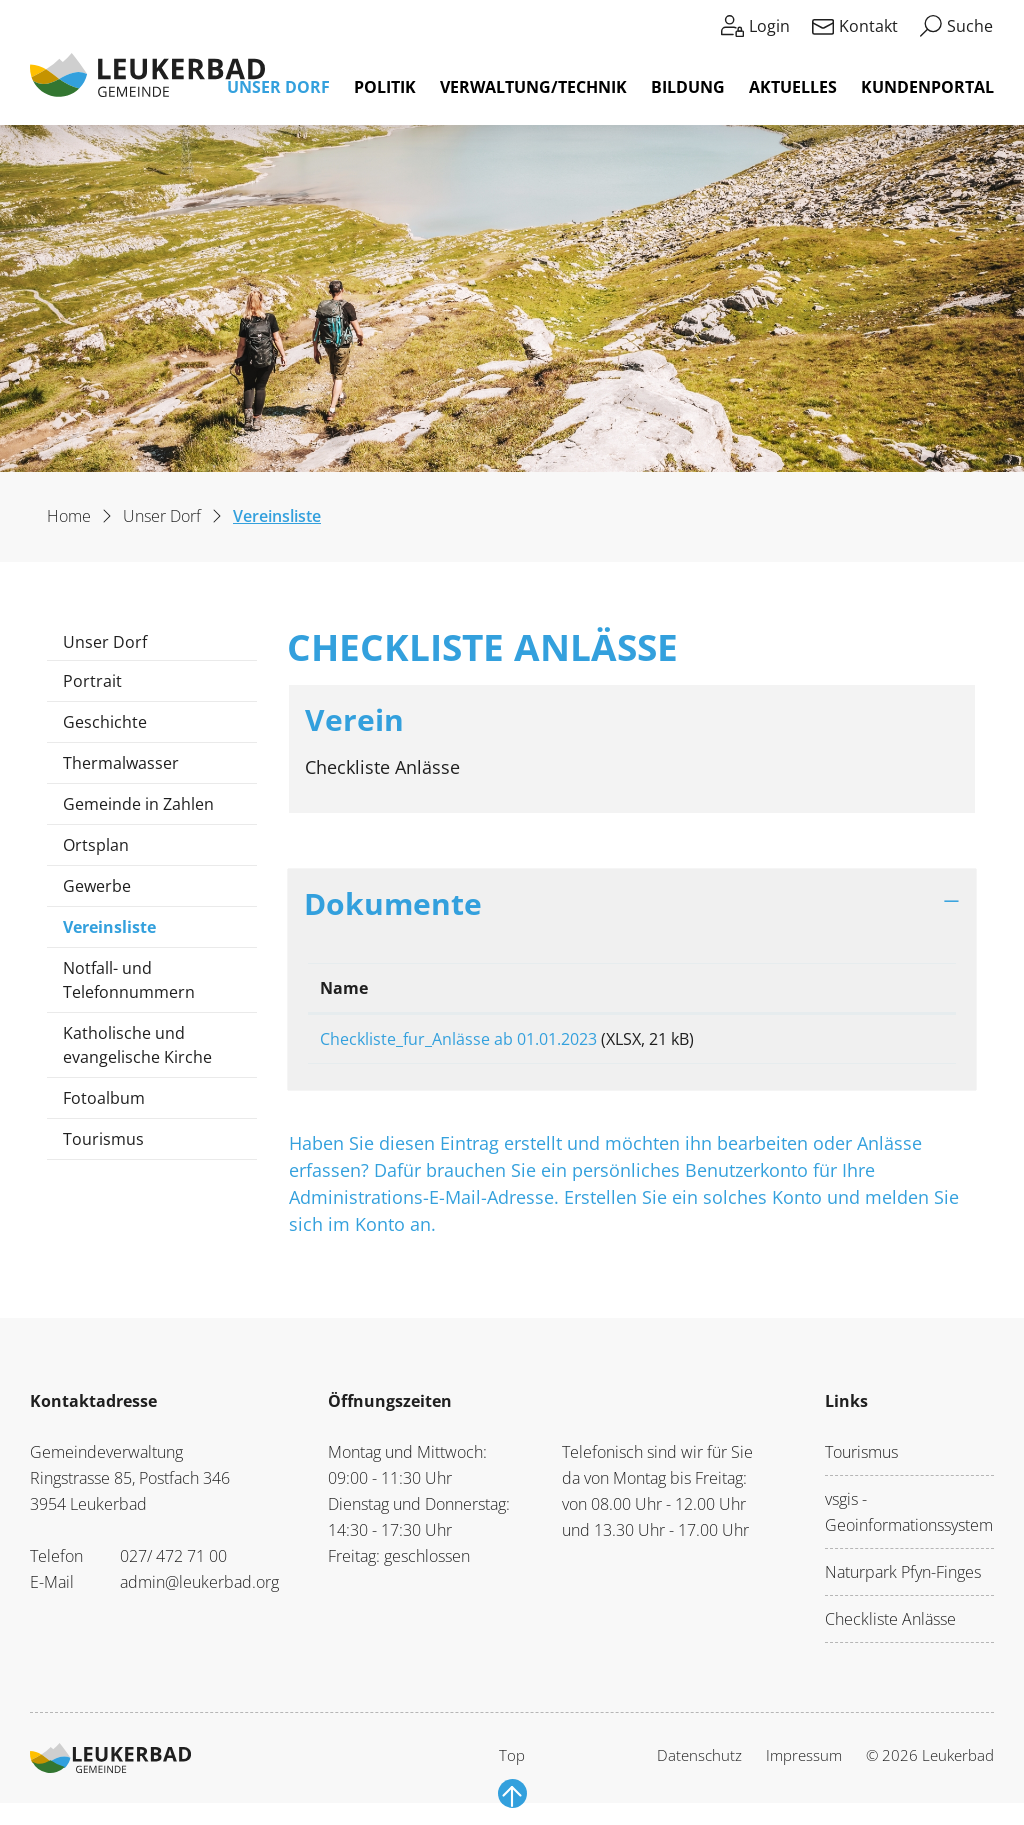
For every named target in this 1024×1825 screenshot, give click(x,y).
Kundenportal (927, 87)
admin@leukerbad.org (199, 1589)
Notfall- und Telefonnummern (129, 980)
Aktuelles (793, 87)
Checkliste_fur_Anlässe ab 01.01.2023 (458, 1039)
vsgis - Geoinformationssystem (909, 1519)
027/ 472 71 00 (173, 1563)
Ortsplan (96, 845)
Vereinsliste (122, 931)
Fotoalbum (104, 1098)
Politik (385, 87)
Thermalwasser (121, 763)
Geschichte (105, 722)
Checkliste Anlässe (890, 1626)
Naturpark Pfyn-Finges (903, 1579)
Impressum (804, 1762)
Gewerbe (97, 886)
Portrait (92, 681)
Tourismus (103, 1139)
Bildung (688, 87)
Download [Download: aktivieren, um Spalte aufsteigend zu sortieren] (872, 988)
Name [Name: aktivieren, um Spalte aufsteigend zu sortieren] (344, 988)
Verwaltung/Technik (533, 87)
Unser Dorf (278, 87)
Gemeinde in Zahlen (138, 804)
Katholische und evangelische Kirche (137, 1045)
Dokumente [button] (393, 903)
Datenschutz (699, 1762)
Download (888, 1042)
